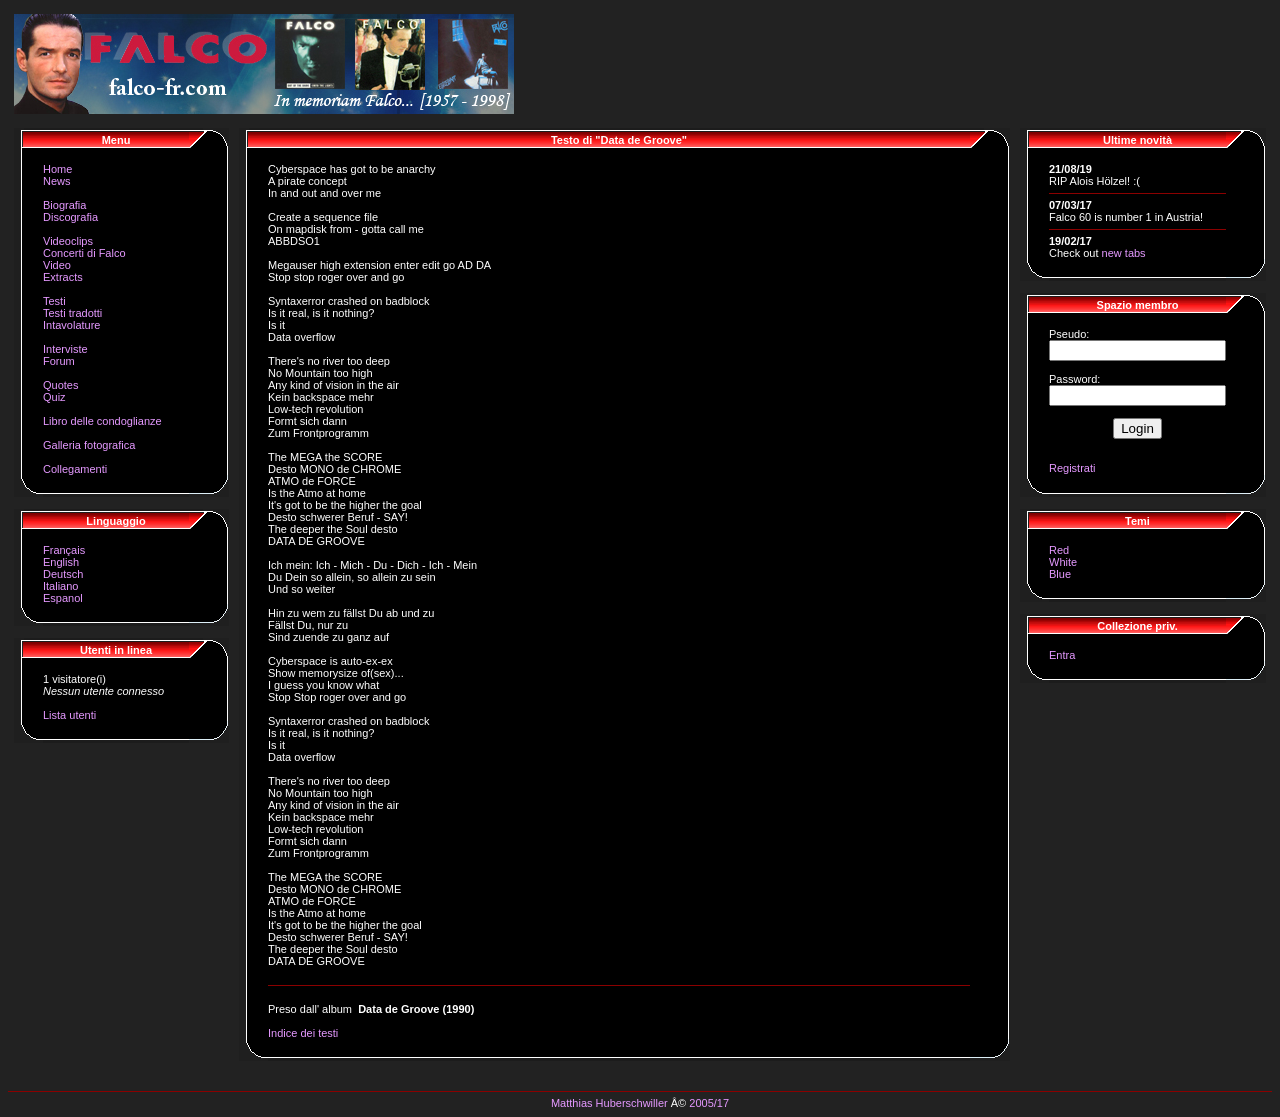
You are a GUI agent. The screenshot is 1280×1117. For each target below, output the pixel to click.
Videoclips (68, 241)
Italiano (60, 586)
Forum (59, 361)
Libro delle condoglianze (102, 421)
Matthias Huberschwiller (609, 1103)
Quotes (60, 385)
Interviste (65, 349)
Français (64, 550)
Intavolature (71, 325)
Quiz (54, 397)
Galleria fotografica (89, 445)
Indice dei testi (303, 1033)
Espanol (63, 598)
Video (57, 265)
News (57, 181)
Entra (1062, 655)
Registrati (1072, 468)
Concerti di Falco (84, 253)
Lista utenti (69, 715)
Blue (1060, 574)
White (1063, 562)
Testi (54, 301)
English (61, 562)
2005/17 (709, 1103)
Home (57, 169)
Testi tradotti (72, 313)
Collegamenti (75, 469)
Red (1059, 550)
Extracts (63, 277)
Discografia (70, 217)
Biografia (64, 205)
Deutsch (63, 574)
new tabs (1124, 253)
